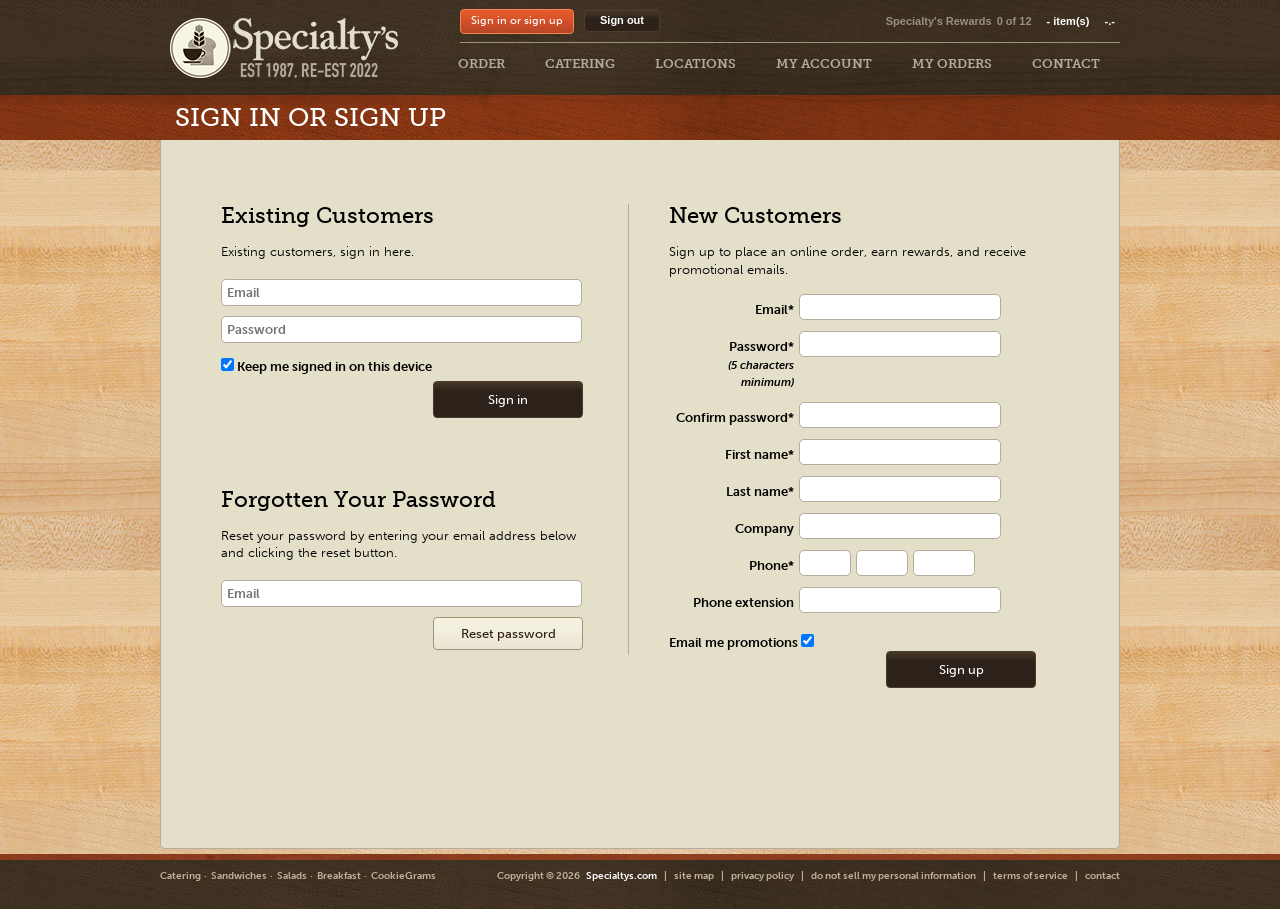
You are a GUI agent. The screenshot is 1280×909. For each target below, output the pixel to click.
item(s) (1081, 21)
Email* (774, 309)
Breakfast (339, 876)
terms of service (1030, 876)
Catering (180, 876)
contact (1102, 876)
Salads (292, 876)
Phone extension (743, 602)
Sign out (622, 20)
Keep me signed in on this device (326, 366)
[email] (401, 292)
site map (694, 876)
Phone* (771, 565)
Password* (761, 364)
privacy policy (762, 876)
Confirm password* (735, 417)
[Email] (401, 593)
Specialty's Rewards (939, 21)
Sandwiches (239, 876)
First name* (759, 454)
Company (764, 528)
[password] (401, 329)
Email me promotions (741, 642)
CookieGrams (403, 876)
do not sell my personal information (893, 876)
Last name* (760, 491)
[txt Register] (910, 307)
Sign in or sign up (517, 20)
